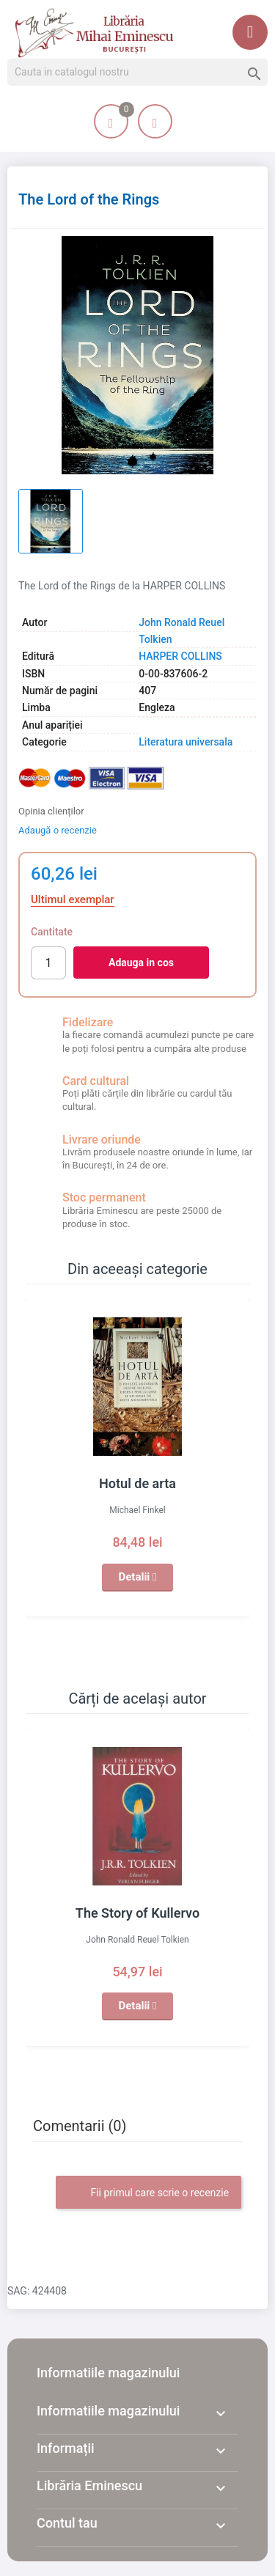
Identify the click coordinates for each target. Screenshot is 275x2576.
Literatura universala (185, 742)
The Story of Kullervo (137, 1913)
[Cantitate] (48, 962)
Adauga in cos (141, 962)
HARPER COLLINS (180, 656)
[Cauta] (137, 73)
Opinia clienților (51, 811)
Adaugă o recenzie (57, 830)
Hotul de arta (137, 1483)
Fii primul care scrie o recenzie (148, 2193)
